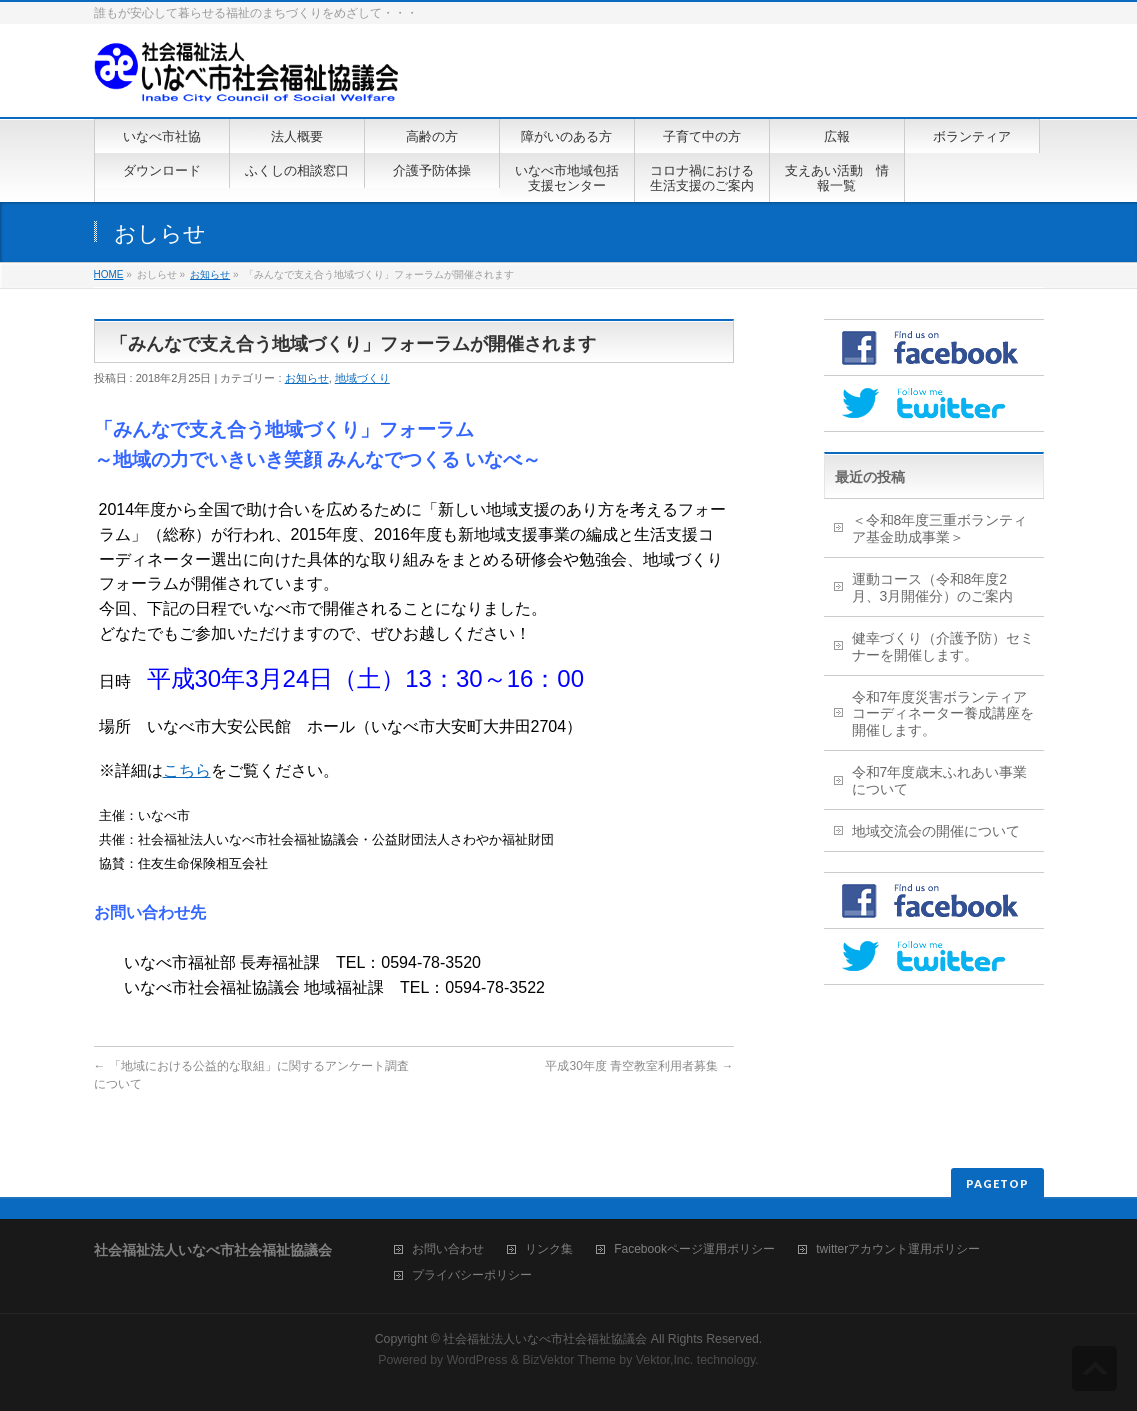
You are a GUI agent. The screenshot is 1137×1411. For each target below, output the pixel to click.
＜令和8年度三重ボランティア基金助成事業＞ (940, 528)
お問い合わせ (448, 1249)
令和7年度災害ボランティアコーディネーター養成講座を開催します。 (943, 714)
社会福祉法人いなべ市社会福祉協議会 (545, 1339)
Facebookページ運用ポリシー (694, 1249)
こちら (187, 770)
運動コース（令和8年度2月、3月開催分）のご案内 (933, 587)
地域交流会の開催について (936, 831)
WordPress (477, 1360)
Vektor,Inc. (665, 1360)
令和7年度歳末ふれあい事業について (940, 780)
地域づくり (362, 378)
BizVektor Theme (569, 1360)
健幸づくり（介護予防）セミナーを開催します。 (943, 646)
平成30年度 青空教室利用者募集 (639, 1066)
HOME (109, 274)
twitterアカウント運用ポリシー (898, 1249)
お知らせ (210, 274)
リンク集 (549, 1249)
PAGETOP (997, 1183)
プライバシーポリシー (472, 1275)
